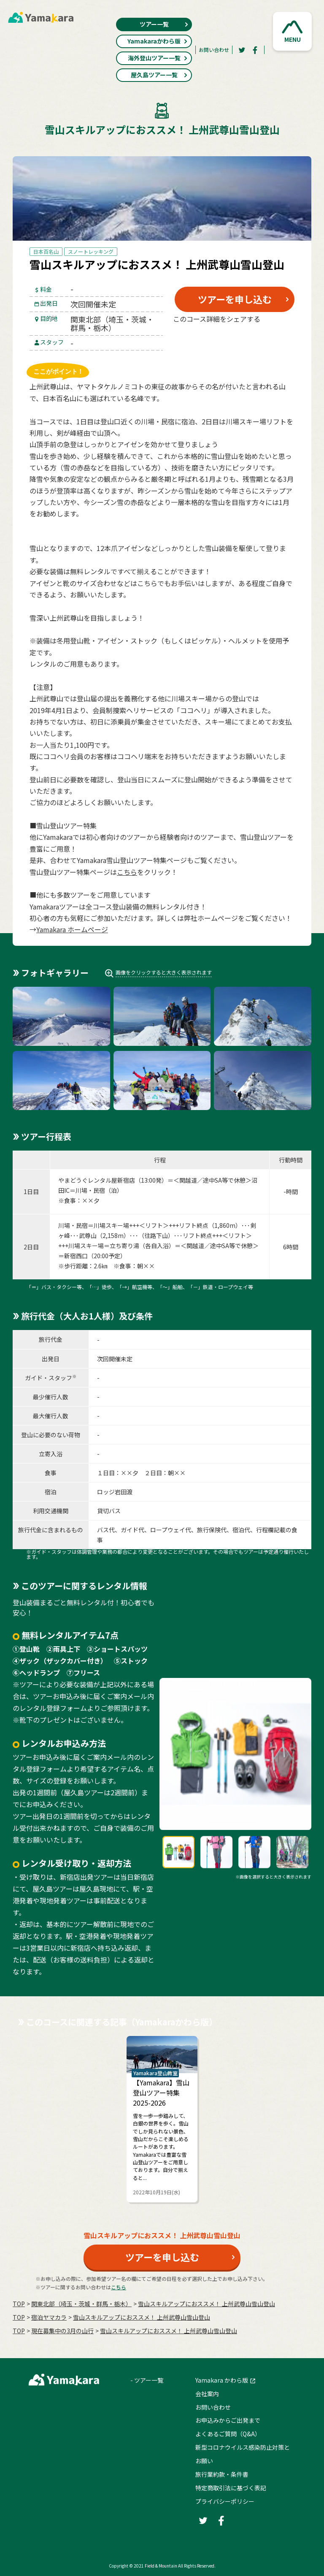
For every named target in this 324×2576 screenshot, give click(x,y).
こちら (127, 872)
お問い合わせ (214, 49)
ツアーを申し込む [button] (235, 299)
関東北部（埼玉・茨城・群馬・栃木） (81, 2303)
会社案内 (207, 2393)
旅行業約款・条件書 (221, 2474)
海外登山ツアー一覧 (158, 58)
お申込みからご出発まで (227, 2420)
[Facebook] (255, 50)
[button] (292, 31)
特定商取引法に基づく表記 (230, 2488)
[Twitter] (242, 50)
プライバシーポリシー (224, 2501)
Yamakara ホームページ (72, 929)
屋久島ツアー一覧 (159, 75)
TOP (19, 2303)
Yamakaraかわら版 (157, 41)
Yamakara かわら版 (221, 2380)
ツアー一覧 (164, 24)
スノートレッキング (90, 251)
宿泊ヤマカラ (49, 2317)
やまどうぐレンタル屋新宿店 (96, 1180)
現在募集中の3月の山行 (62, 2330)
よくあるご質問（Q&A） (228, 2433)
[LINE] (275, 339)
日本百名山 (46, 251)
